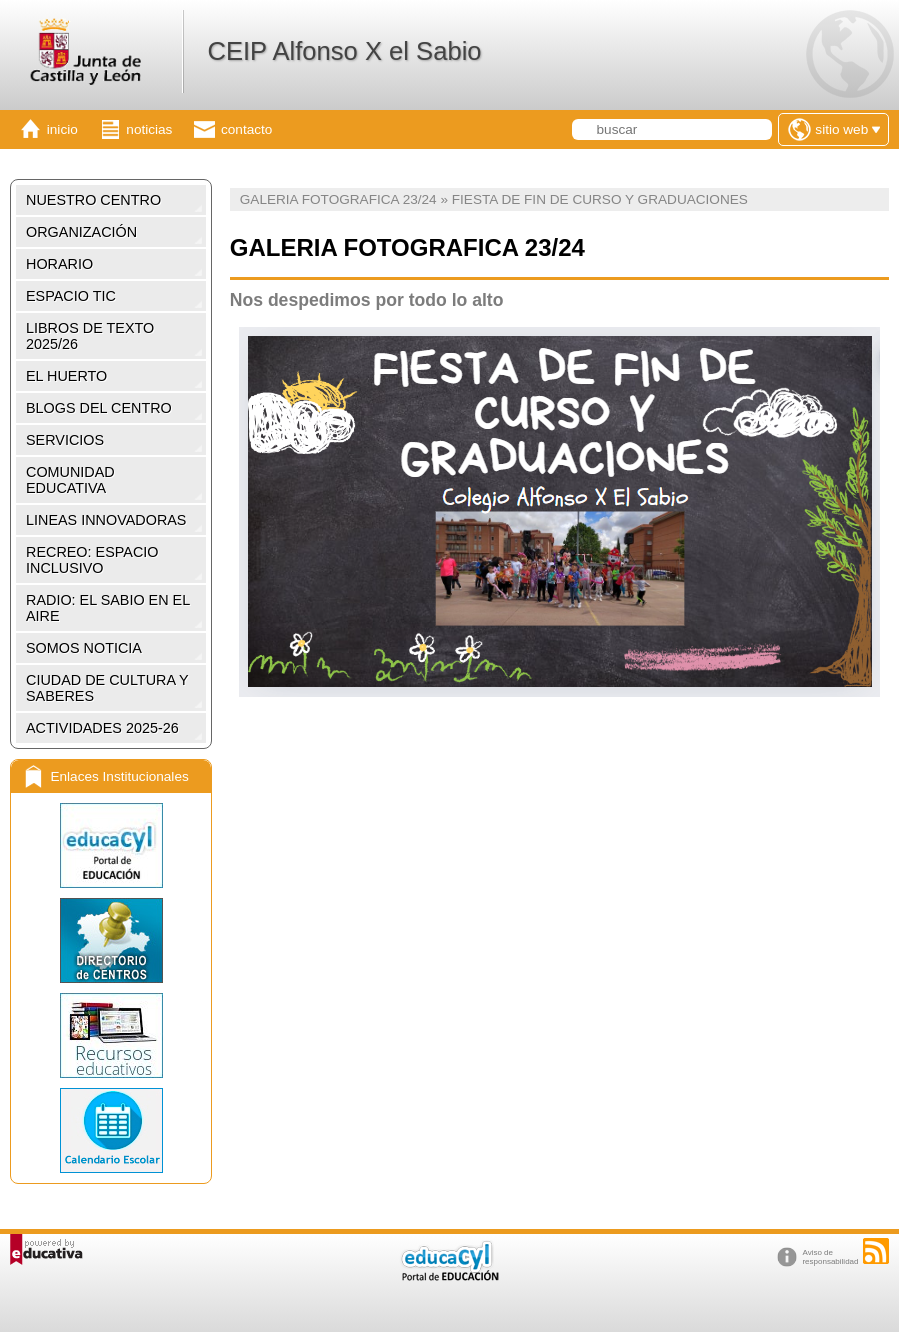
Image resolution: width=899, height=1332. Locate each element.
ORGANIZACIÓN (81, 232)
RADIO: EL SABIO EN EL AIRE (108, 608)
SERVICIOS (65, 440)
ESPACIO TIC (71, 296)
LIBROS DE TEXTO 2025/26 (90, 336)
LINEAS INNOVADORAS (106, 520)
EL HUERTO (66, 376)
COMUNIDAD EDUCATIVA (70, 480)
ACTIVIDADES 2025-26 (102, 728)
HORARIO (59, 264)
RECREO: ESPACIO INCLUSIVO (92, 560)
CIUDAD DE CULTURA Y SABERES (107, 688)
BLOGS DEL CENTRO (99, 408)
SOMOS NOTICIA (84, 648)
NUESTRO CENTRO (93, 200)
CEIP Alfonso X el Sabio (344, 51)
